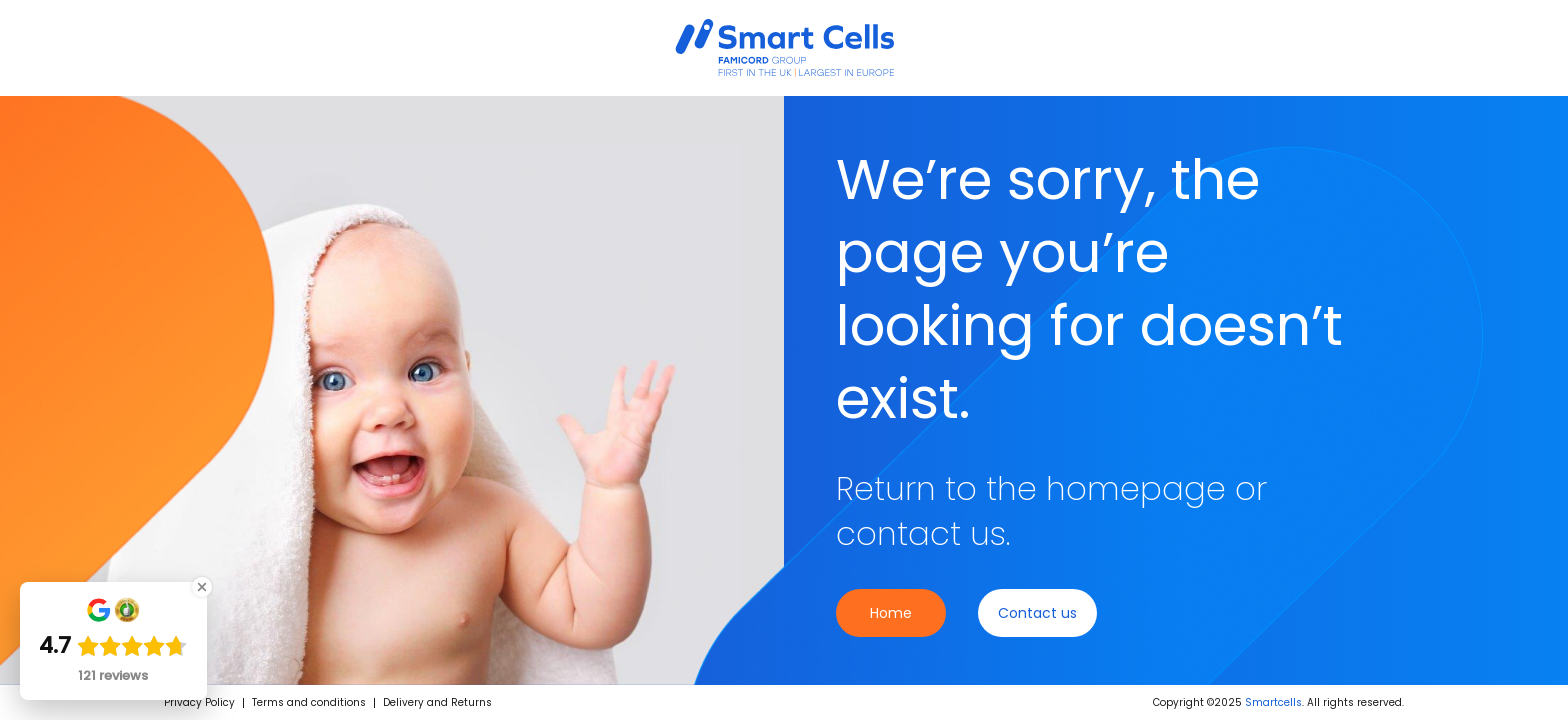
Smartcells (1273, 702)
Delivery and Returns (437, 702)
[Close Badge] (202, 587)
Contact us (1037, 613)
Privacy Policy (199, 702)
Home (891, 613)
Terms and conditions (309, 702)
